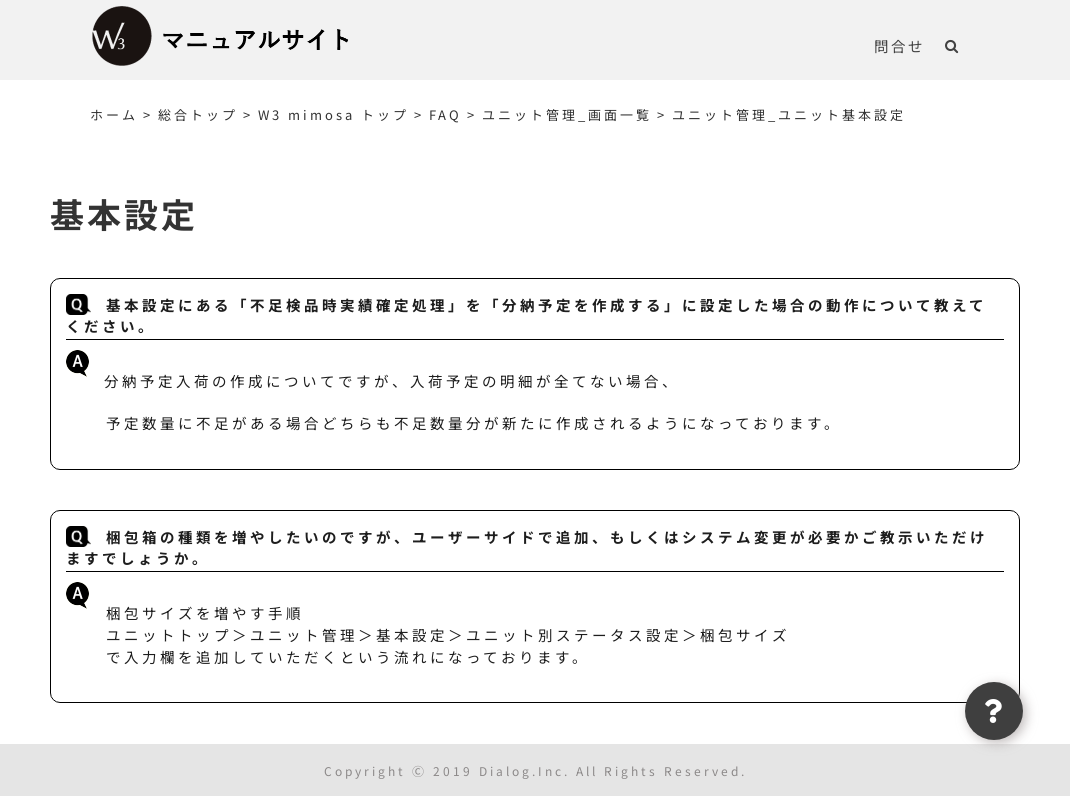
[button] (952, 45)
